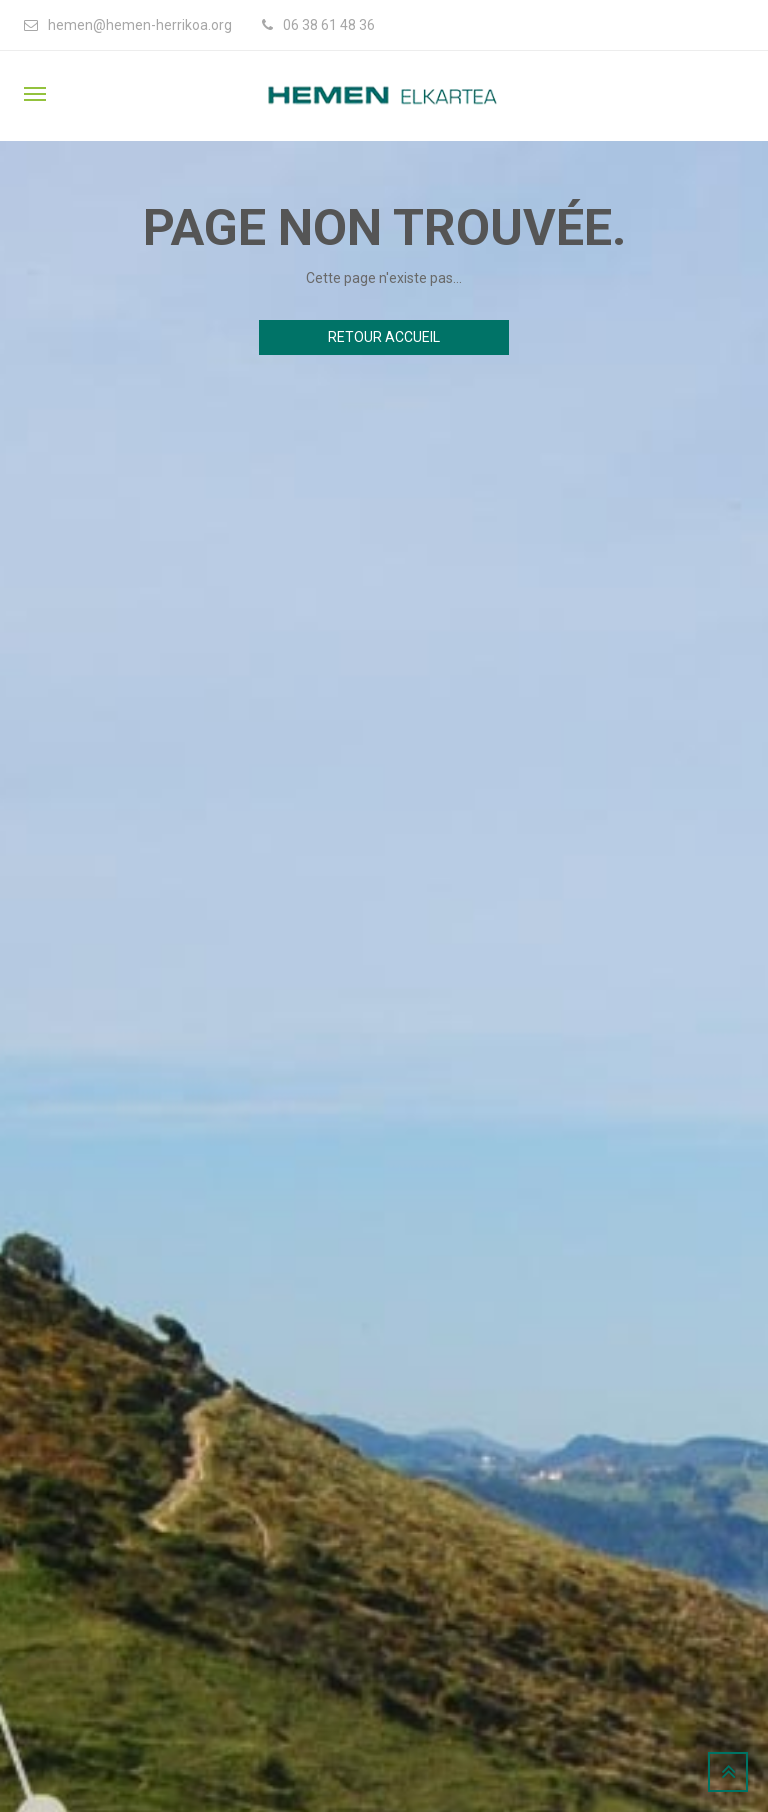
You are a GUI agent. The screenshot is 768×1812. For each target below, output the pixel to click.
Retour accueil (384, 337)
